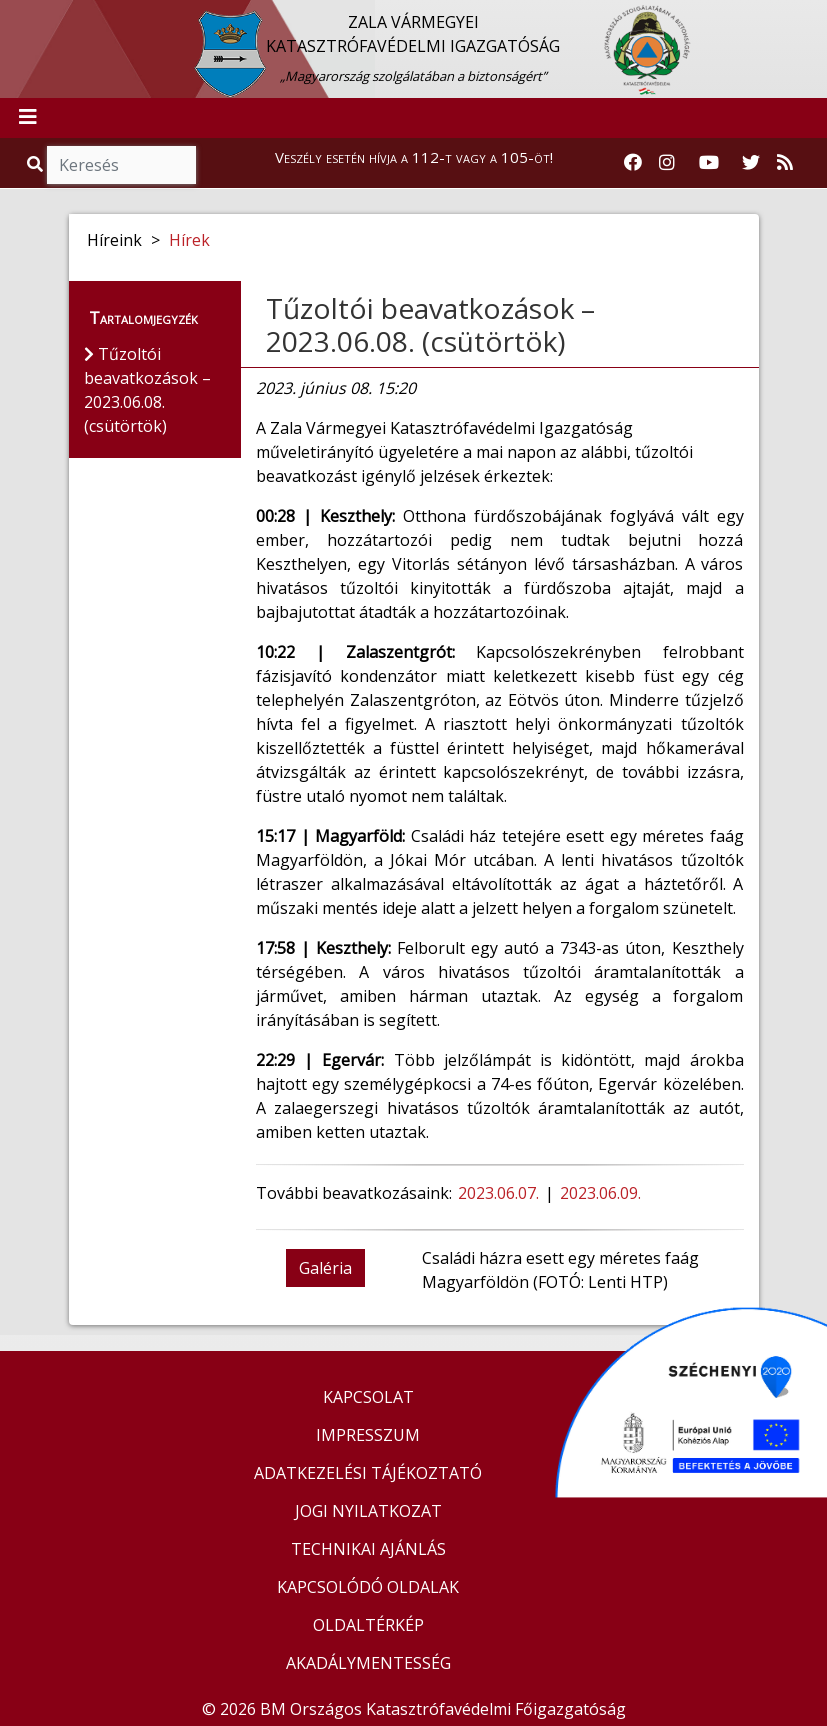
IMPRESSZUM (368, 1435)
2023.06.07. (500, 1193)
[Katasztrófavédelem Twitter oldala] (751, 163)
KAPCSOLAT (368, 1397)
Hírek (189, 240)
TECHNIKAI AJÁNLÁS (368, 1549)
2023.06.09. (602, 1193)
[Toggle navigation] (28, 118)
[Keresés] (121, 165)
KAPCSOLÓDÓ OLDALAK (368, 1587)
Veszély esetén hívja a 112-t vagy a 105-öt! (414, 157)
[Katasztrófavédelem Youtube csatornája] (709, 163)
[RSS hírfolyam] (785, 163)
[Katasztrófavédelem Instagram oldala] (667, 163)
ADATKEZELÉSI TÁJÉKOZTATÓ (368, 1473)
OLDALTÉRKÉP (368, 1625)
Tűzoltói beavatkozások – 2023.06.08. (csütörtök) (430, 325)
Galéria (325, 1268)
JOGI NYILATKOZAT (368, 1511)
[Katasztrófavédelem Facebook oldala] (633, 163)
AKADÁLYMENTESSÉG (368, 1663)
